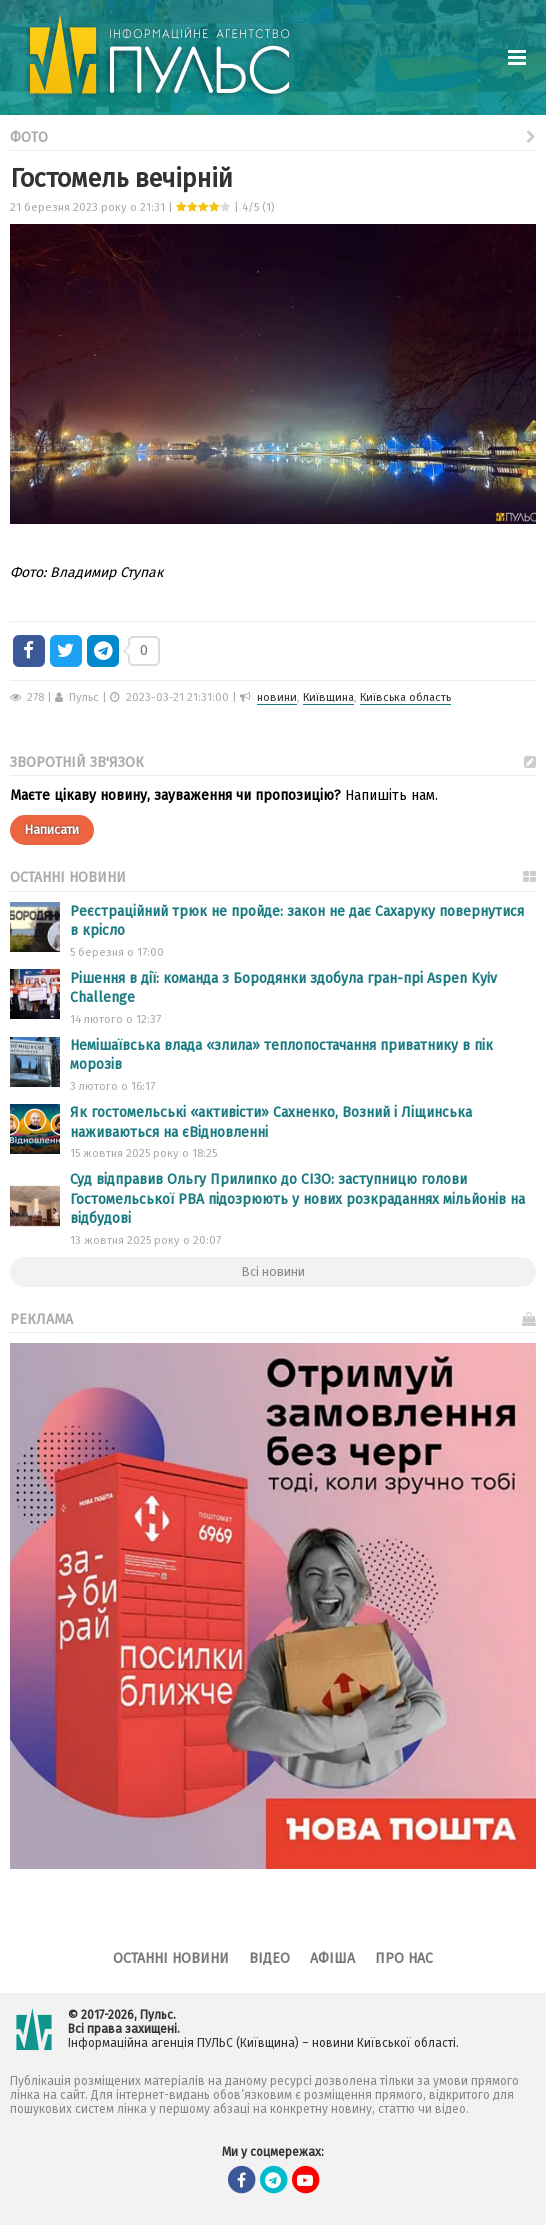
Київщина (328, 697)
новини (277, 697)
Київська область (405, 697)
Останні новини (171, 1958)
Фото (273, 135)
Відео (269, 1958)
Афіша (332, 1958)
